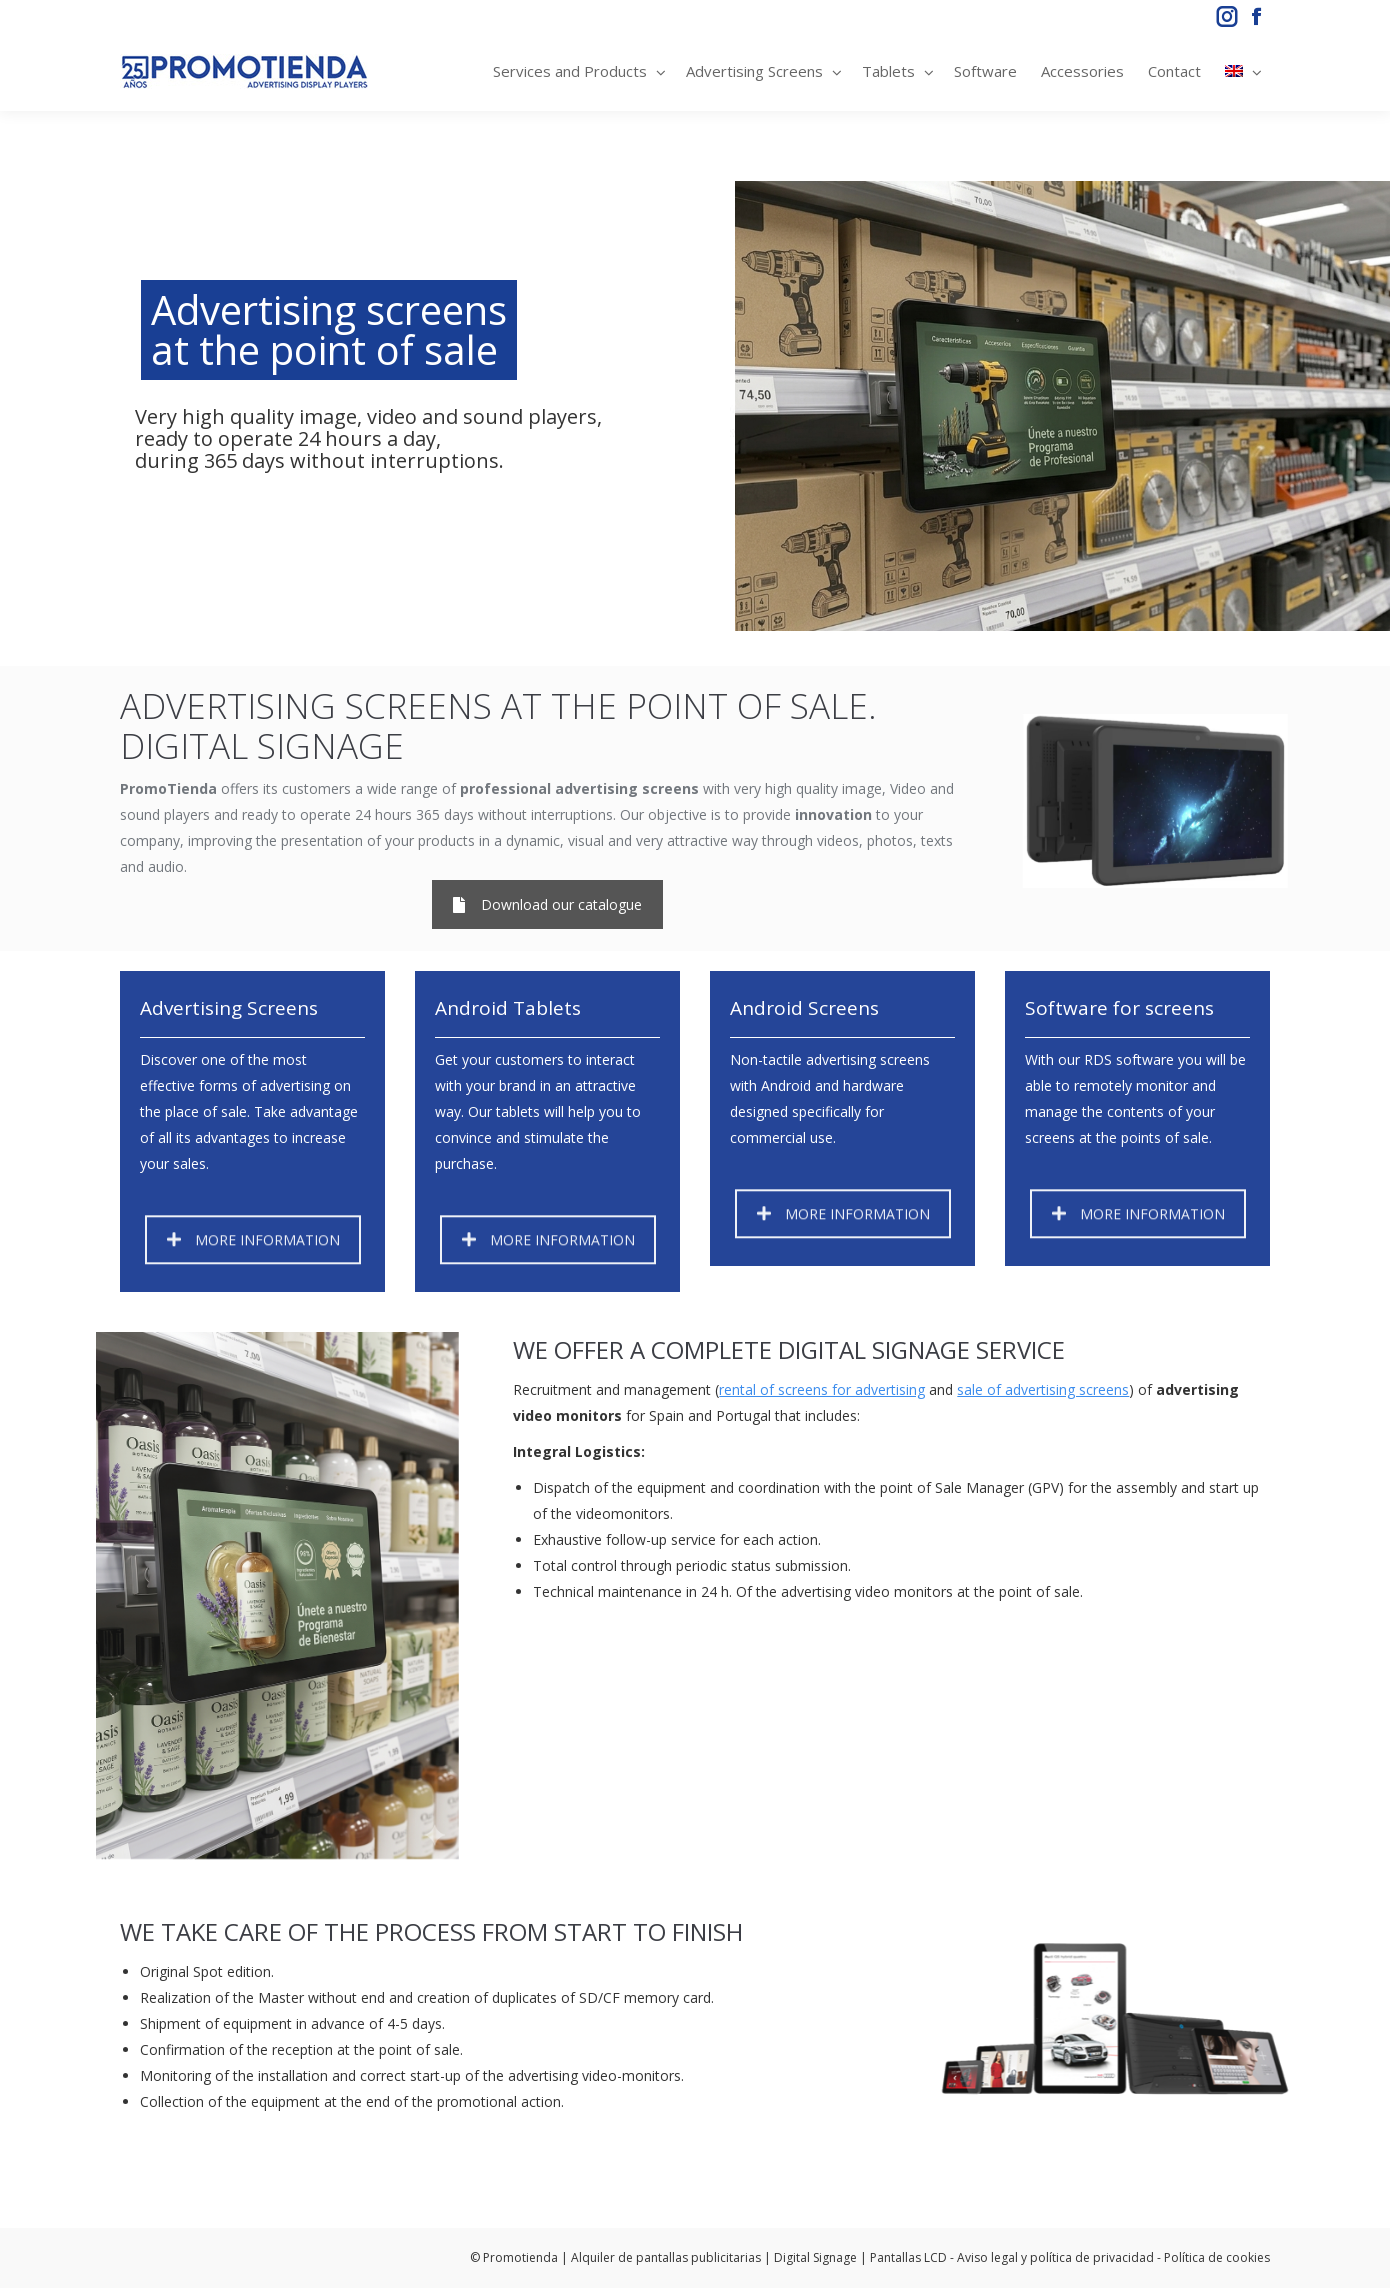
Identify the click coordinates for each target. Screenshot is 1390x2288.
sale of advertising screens (1043, 1389)
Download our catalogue (547, 904)
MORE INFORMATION (253, 1261)
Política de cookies (1217, 2257)
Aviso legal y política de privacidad (1055, 2257)
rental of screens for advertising (822, 1389)
